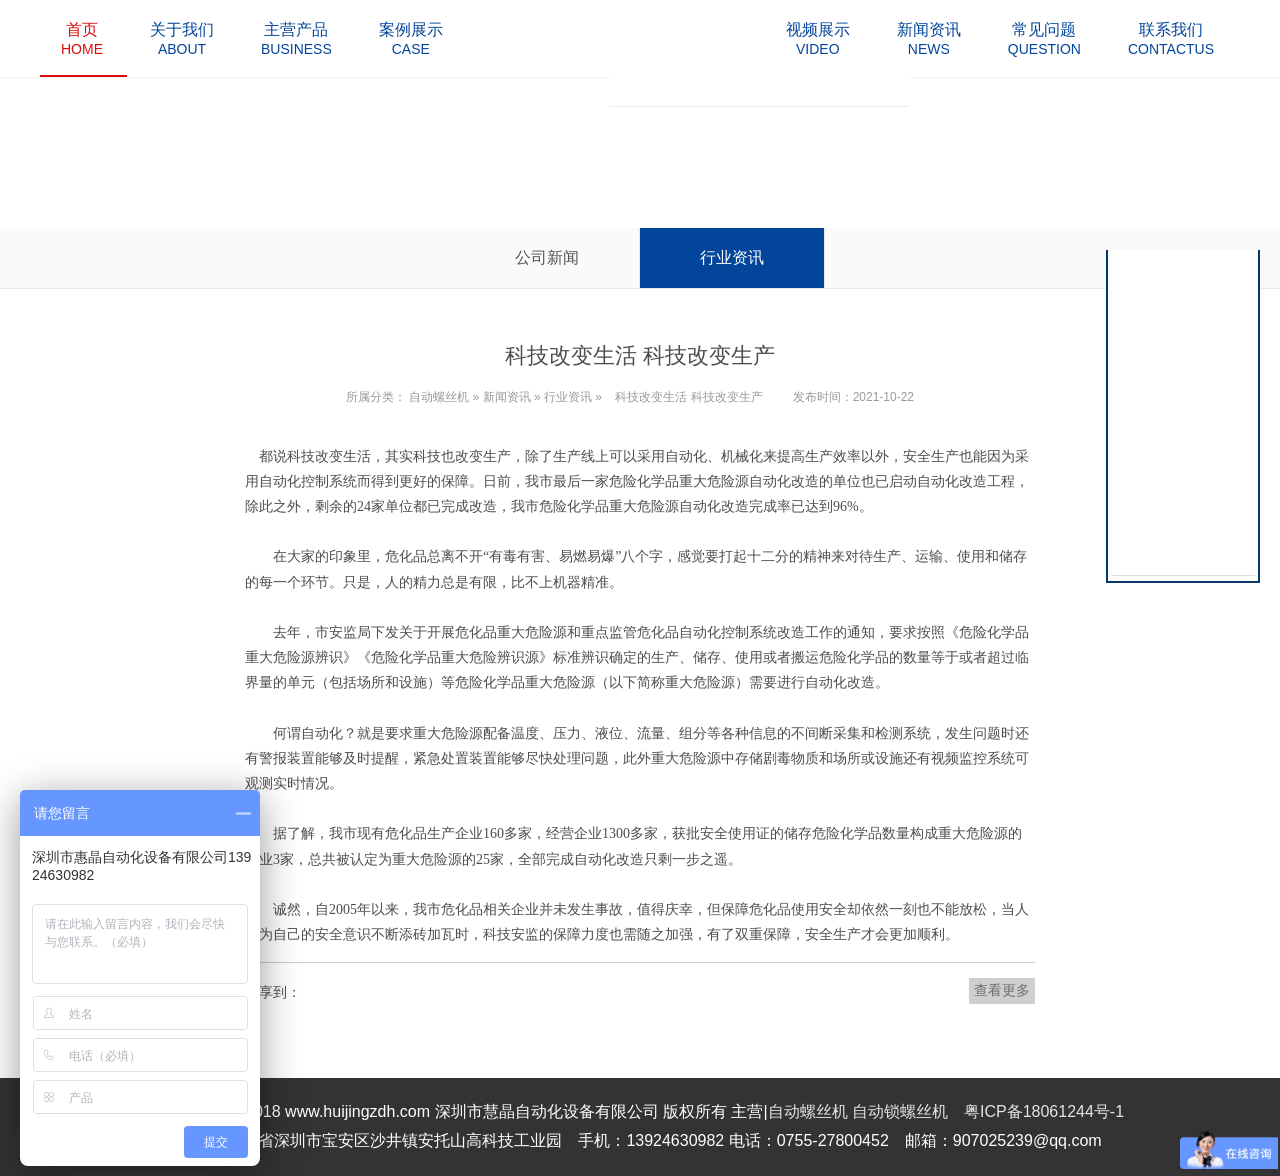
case (411, 38)
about (182, 38)
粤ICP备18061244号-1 (1044, 1111)
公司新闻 (547, 257)
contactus (1171, 38)
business (296, 38)
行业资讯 (732, 257)
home (82, 38)
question (1044, 38)
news (929, 38)
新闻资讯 (507, 397)
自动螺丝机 (439, 397)
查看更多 (1002, 990)
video (818, 38)
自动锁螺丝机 (900, 1111)
